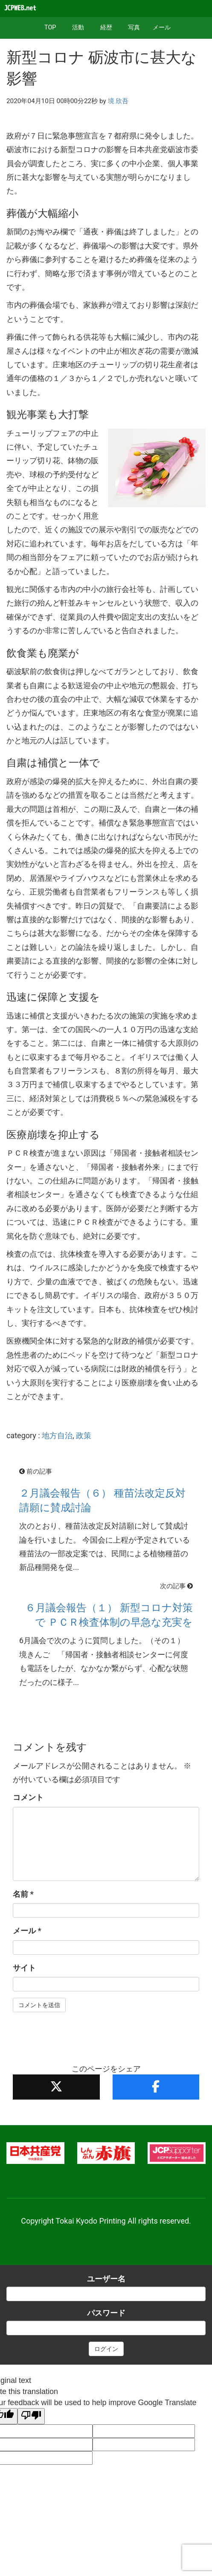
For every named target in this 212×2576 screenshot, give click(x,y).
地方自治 (57, 1435)
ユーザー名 (106, 2278)
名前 (23, 1893)
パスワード (106, 2312)
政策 (83, 1435)
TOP (50, 27)
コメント (28, 1797)
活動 (78, 27)
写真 (134, 27)
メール (162, 27)
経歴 (106, 27)
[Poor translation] (31, 2416)
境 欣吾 (118, 101)
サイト (24, 1967)
